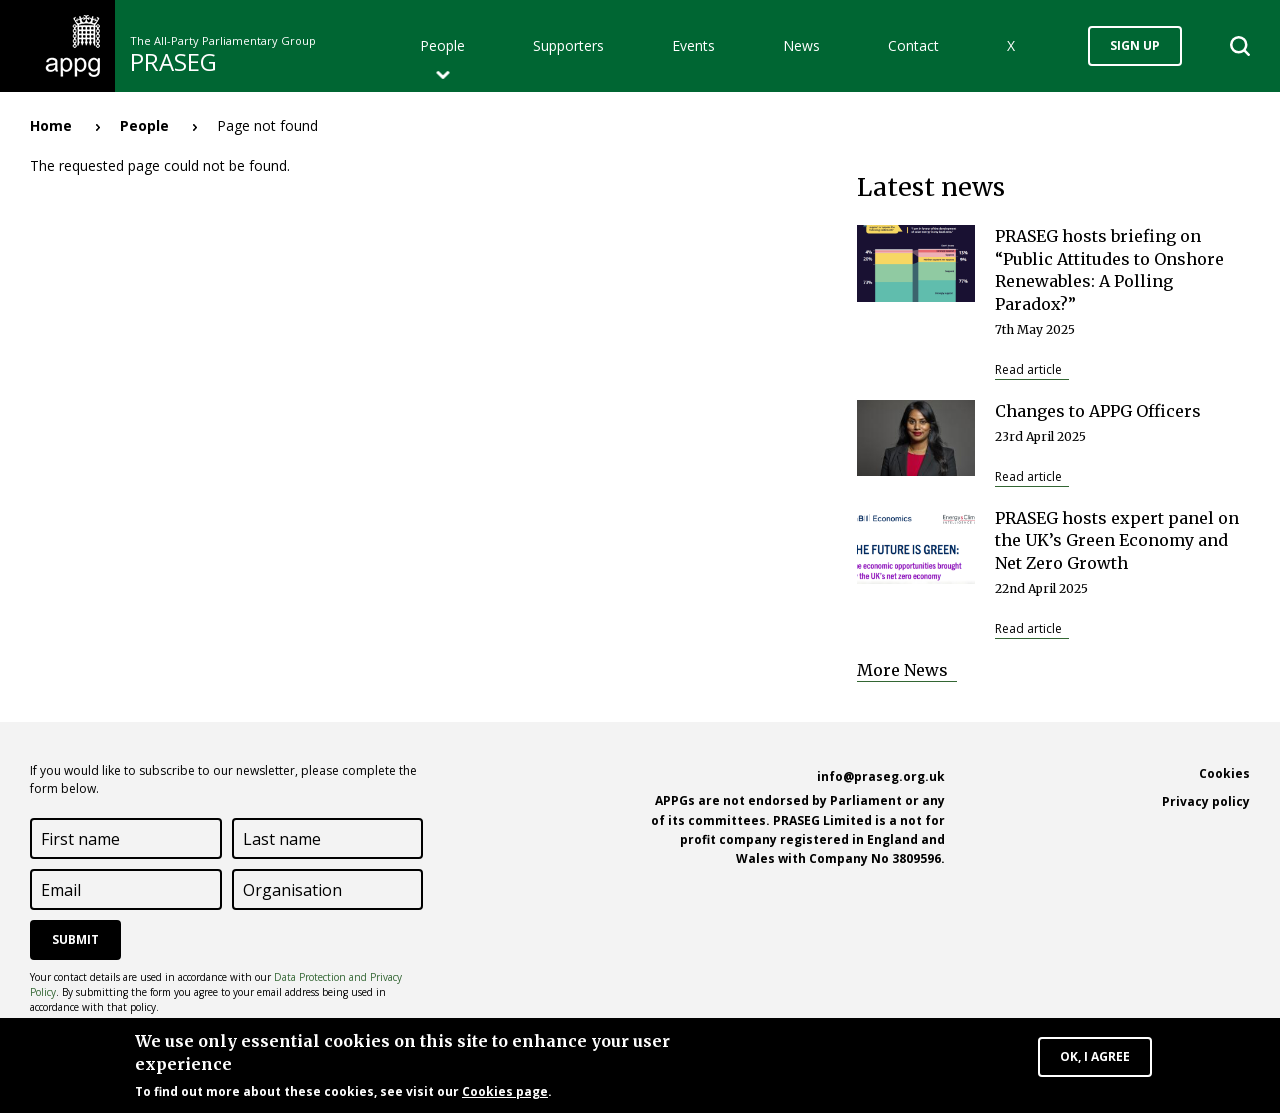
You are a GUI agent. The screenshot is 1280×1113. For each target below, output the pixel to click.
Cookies (1224, 773)
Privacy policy (1206, 801)
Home (51, 125)
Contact (913, 45)
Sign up (1135, 45)
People (442, 45)
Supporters (568, 45)
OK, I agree (1095, 1057)
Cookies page (505, 1092)
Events (693, 45)
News (801, 45)
